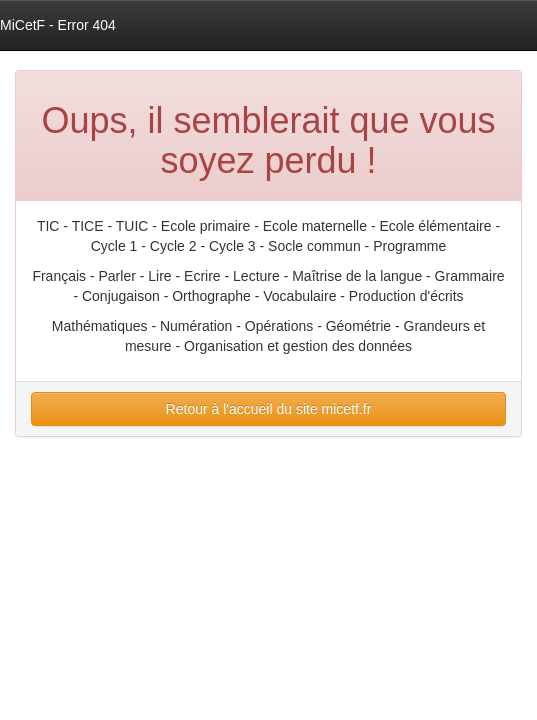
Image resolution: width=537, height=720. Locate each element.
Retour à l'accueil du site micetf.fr (269, 409)
